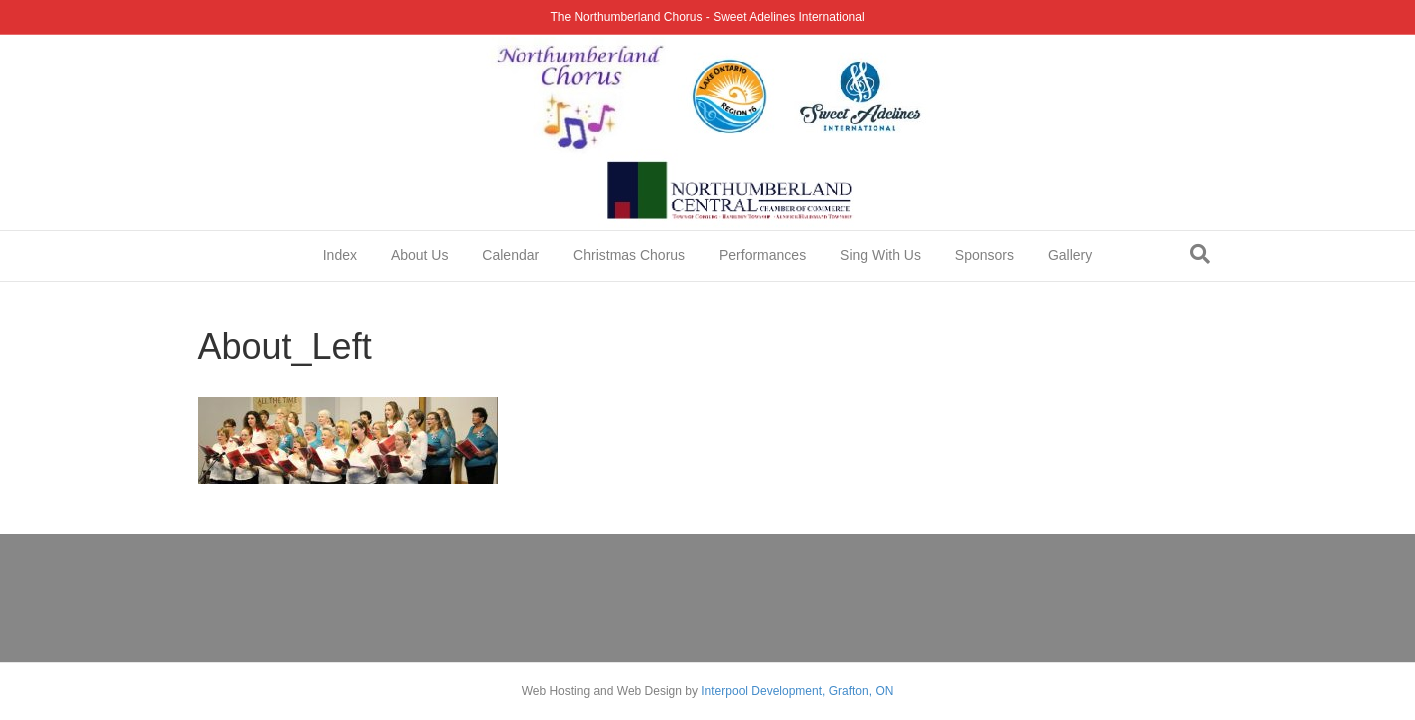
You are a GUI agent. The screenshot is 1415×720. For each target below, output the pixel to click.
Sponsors (984, 255)
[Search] (1200, 254)
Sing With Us (880, 255)
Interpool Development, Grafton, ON (797, 691)
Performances (762, 255)
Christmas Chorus (629, 255)
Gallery (1070, 255)
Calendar (510, 255)
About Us (420, 255)
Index (340, 255)
